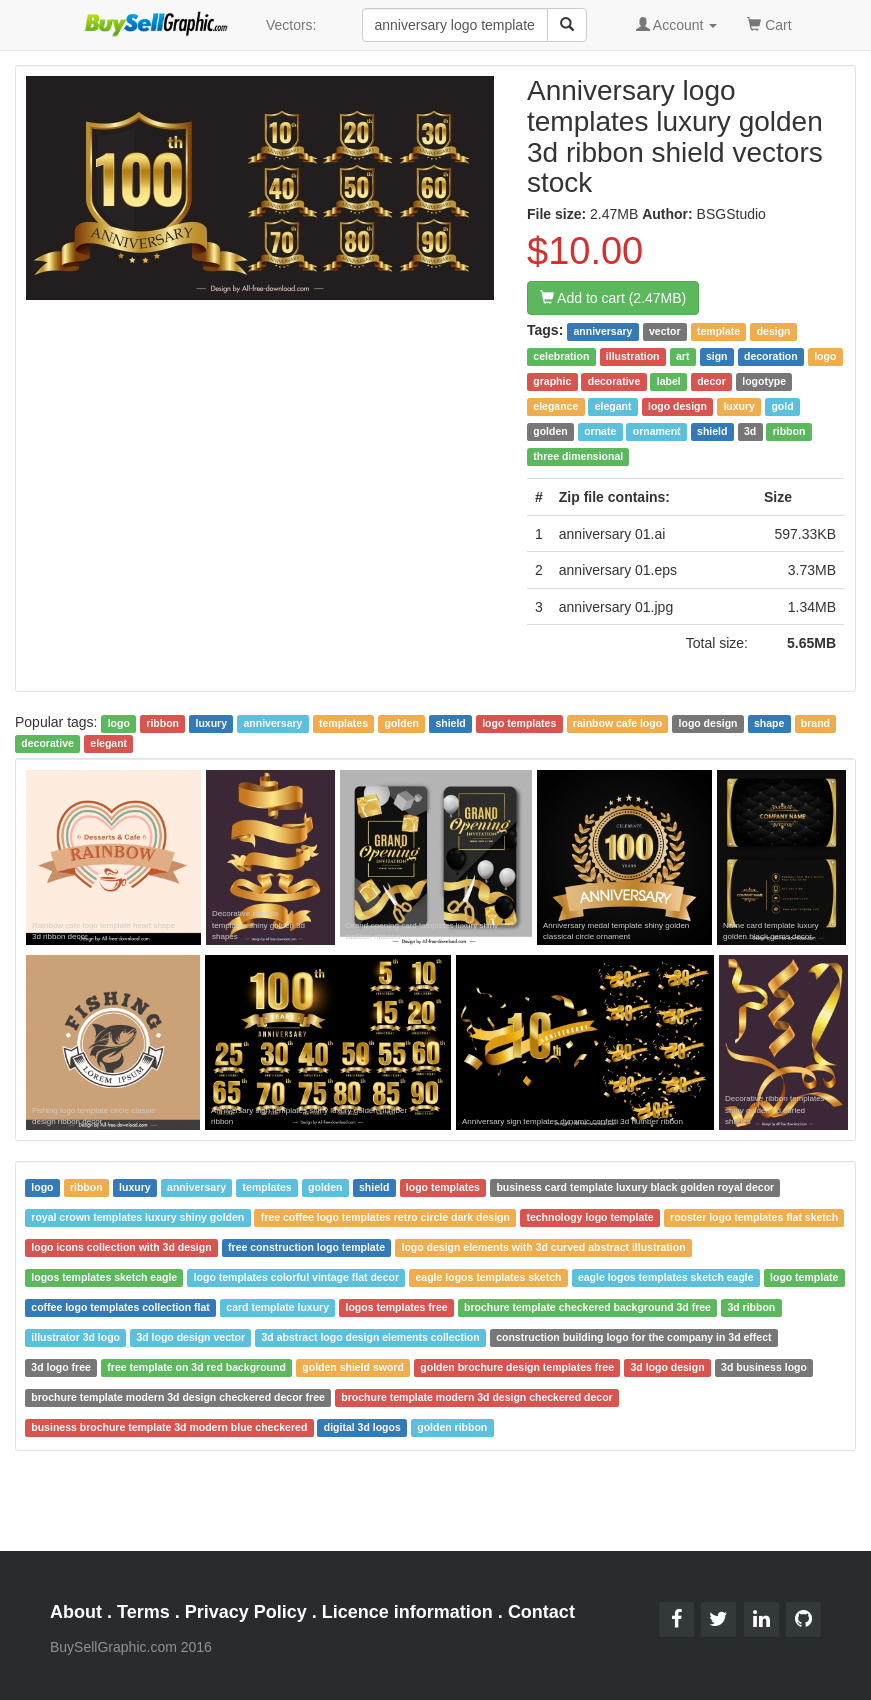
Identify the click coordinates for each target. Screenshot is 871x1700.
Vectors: (291, 25)
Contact (541, 1612)
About (76, 1612)
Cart (769, 23)
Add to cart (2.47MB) (613, 298)
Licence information (407, 1612)
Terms (143, 1612)
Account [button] (677, 25)
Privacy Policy (246, 1612)
